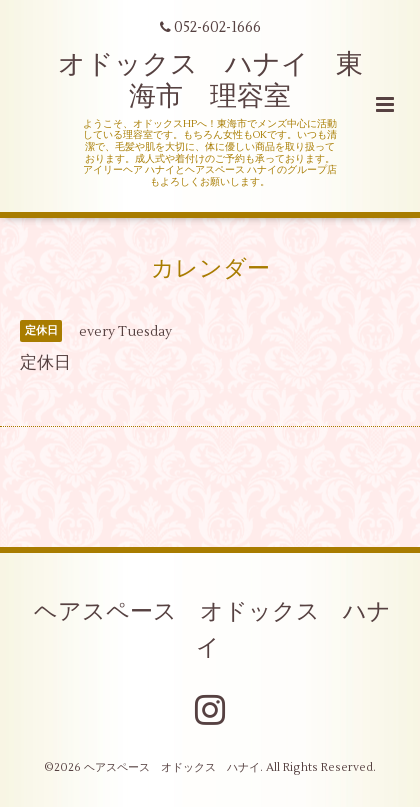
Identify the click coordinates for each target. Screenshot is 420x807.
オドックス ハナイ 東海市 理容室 (210, 80)
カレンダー (210, 269)
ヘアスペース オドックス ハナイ (212, 629)
